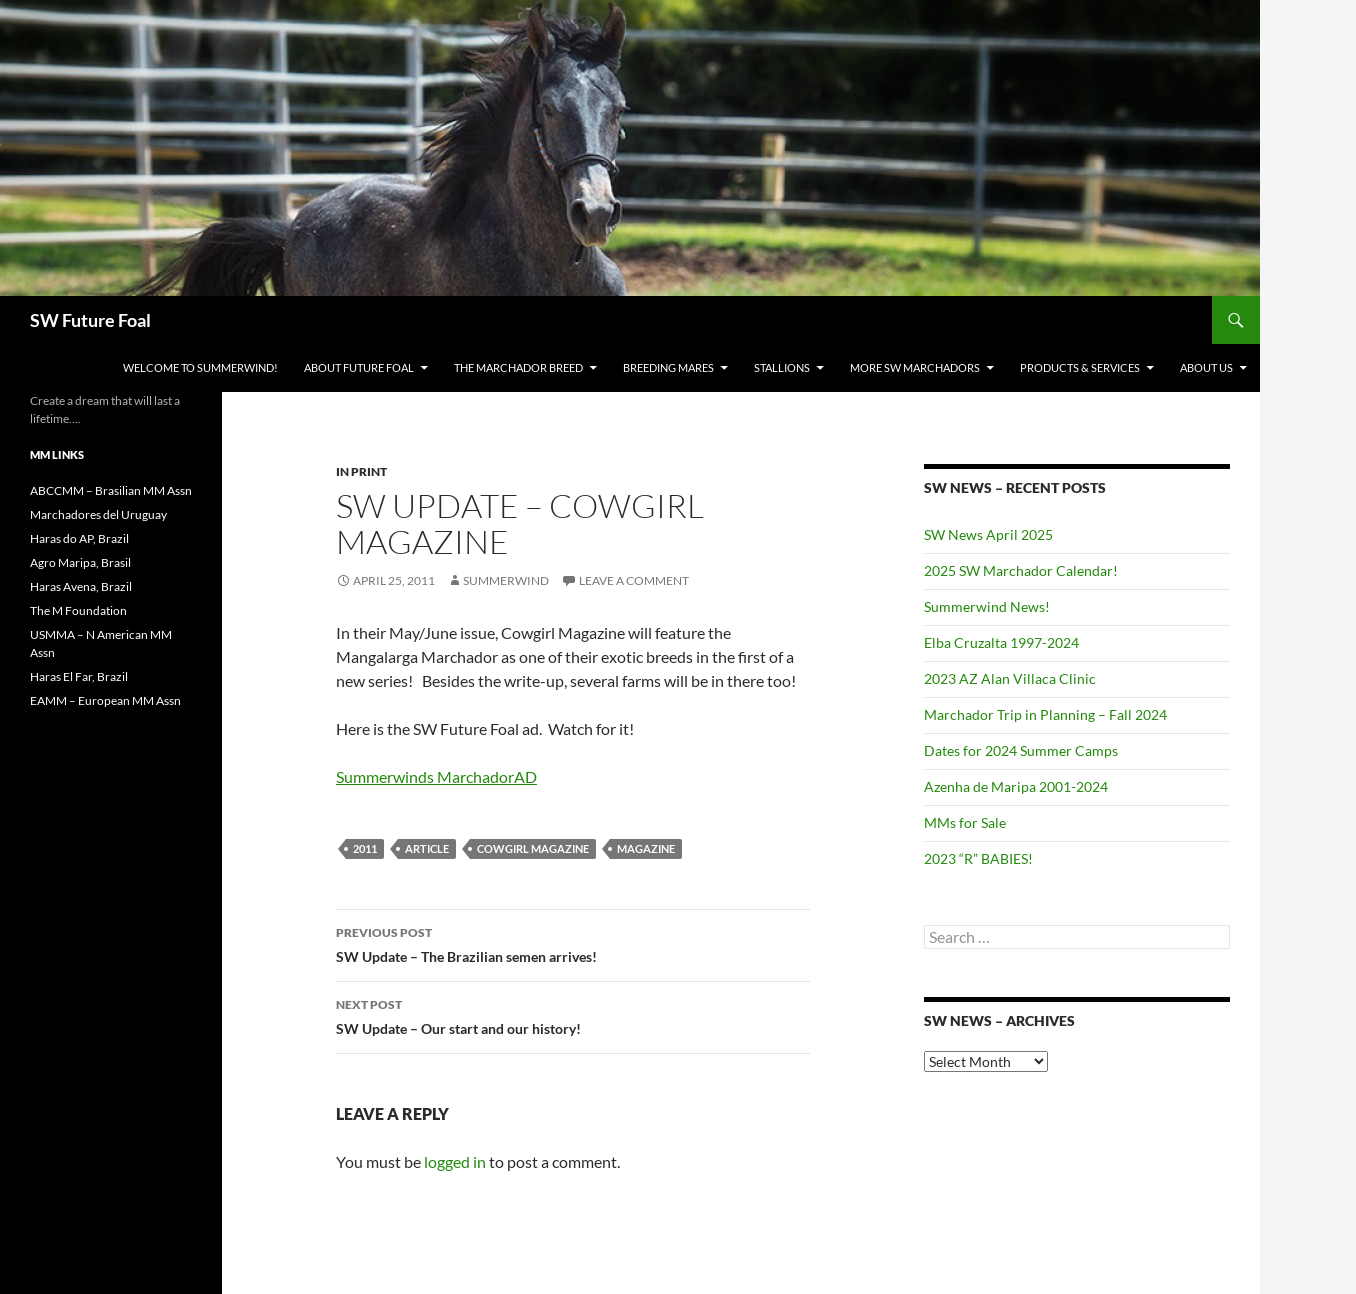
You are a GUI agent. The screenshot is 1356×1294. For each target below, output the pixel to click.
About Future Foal (359, 367)
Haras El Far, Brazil (79, 676)
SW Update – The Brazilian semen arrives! (573, 943)
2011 (365, 848)
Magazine (646, 848)
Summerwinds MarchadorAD (436, 776)
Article (427, 848)
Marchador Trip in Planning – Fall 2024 (1045, 714)
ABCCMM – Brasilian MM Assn (111, 490)
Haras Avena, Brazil (81, 586)
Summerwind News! (987, 606)
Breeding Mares (668, 367)
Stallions (782, 367)
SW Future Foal (90, 320)
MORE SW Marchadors (915, 367)
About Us (1206, 367)
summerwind (506, 580)
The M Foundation (78, 610)
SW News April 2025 (988, 534)
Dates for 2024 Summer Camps (1021, 750)
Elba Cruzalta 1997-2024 (1001, 642)
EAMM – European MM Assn (105, 700)
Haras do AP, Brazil (79, 538)
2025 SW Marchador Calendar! (1021, 570)
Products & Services (1080, 367)
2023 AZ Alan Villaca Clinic (1010, 678)
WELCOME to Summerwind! (200, 367)
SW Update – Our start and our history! (573, 1015)
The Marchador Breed (518, 367)
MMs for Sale (965, 822)
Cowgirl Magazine (533, 848)
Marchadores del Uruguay (98, 514)
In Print (361, 471)
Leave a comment (634, 580)
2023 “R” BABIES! (978, 858)
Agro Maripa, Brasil (80, 562)
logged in (455, 1161)
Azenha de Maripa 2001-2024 (1016, 786)
